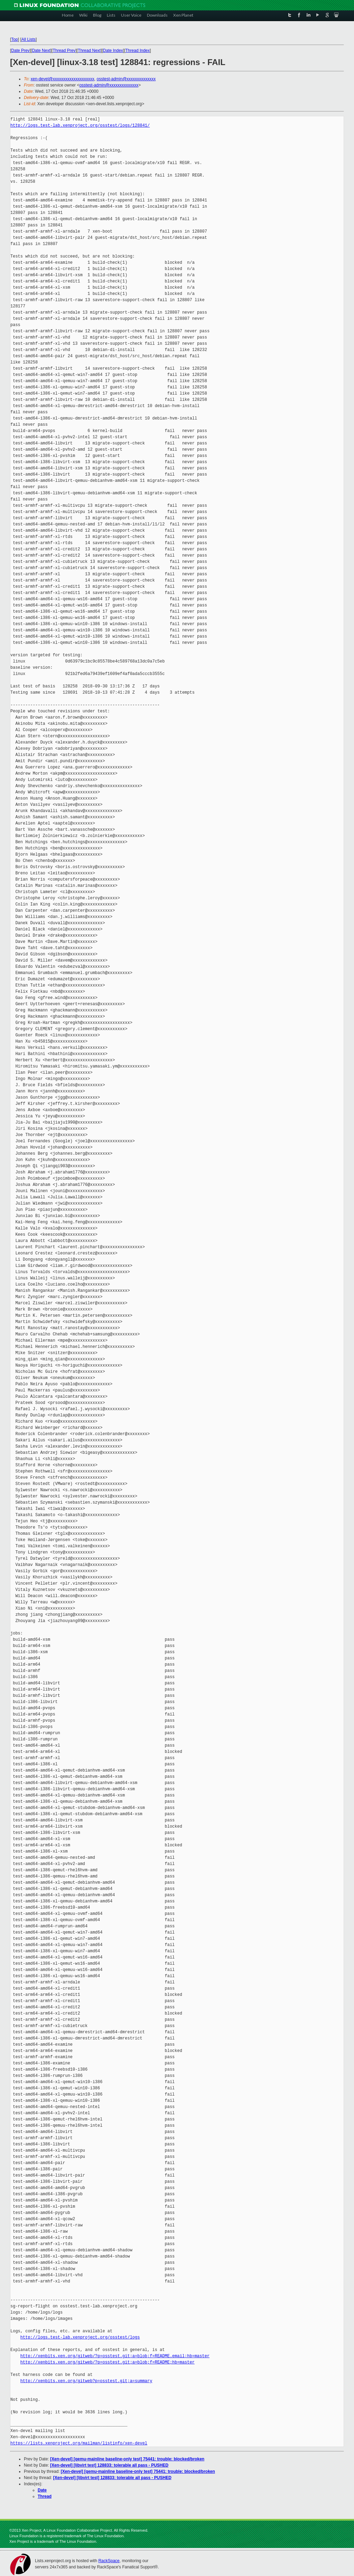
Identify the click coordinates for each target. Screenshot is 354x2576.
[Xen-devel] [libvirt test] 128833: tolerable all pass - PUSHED (109, 2465)
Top (14, 39)
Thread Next (89, 50)
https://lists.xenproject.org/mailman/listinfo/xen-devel (78, 2443)
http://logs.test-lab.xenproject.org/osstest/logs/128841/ (80, 125)
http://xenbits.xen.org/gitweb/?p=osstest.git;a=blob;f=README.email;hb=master (114, 2356)
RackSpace (108, 2560)
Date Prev (20, 50)
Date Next (41, 50)
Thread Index (137, 50)
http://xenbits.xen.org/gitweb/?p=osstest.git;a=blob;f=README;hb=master (107, 2362)
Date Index (113, 50)
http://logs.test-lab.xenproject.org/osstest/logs (80, 2337)
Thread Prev (64, 50)
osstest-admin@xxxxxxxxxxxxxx (126, 78)
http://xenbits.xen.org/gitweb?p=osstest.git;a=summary (86, 2381)
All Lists (28, 39)
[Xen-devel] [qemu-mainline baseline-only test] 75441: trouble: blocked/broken (127, 2459)
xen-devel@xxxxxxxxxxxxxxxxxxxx (62, 78)
